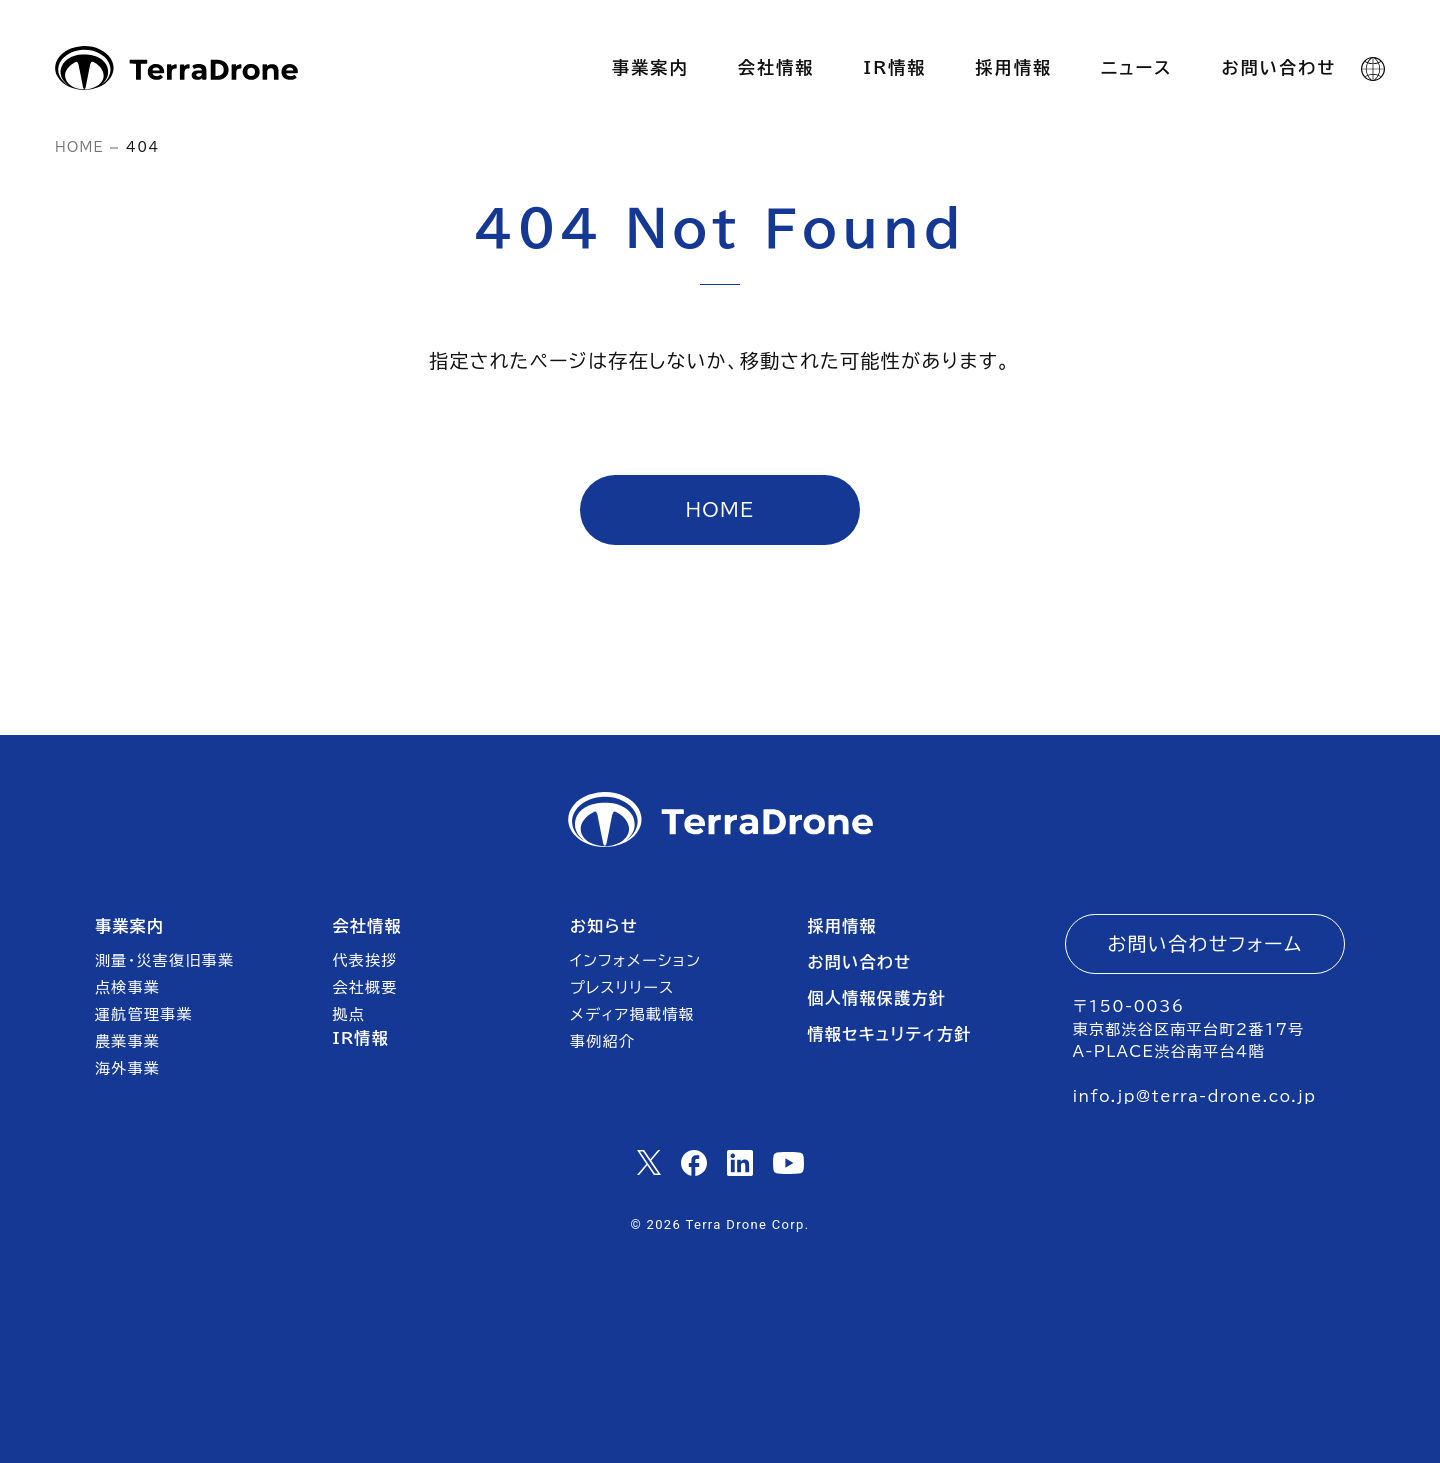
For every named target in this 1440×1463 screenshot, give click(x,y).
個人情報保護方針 (876, 998)
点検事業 (127, 987)
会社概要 (365, 987)
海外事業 (127, 1068)
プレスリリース (622, 987)
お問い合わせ (859, 962)
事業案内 (129, 926)
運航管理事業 (144, 1014)
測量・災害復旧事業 (164, 960)
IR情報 (361, 1038)
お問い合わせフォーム (1205, 943)
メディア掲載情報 (632, 1014)
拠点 (349, 1014)
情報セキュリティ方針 (889, 1034)
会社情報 (367, 926)
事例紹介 (602, 1041)
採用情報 (841, 926)
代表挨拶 (365, 960)
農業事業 (127, 1041)
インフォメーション (635, 960)
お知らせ (604, 926)
